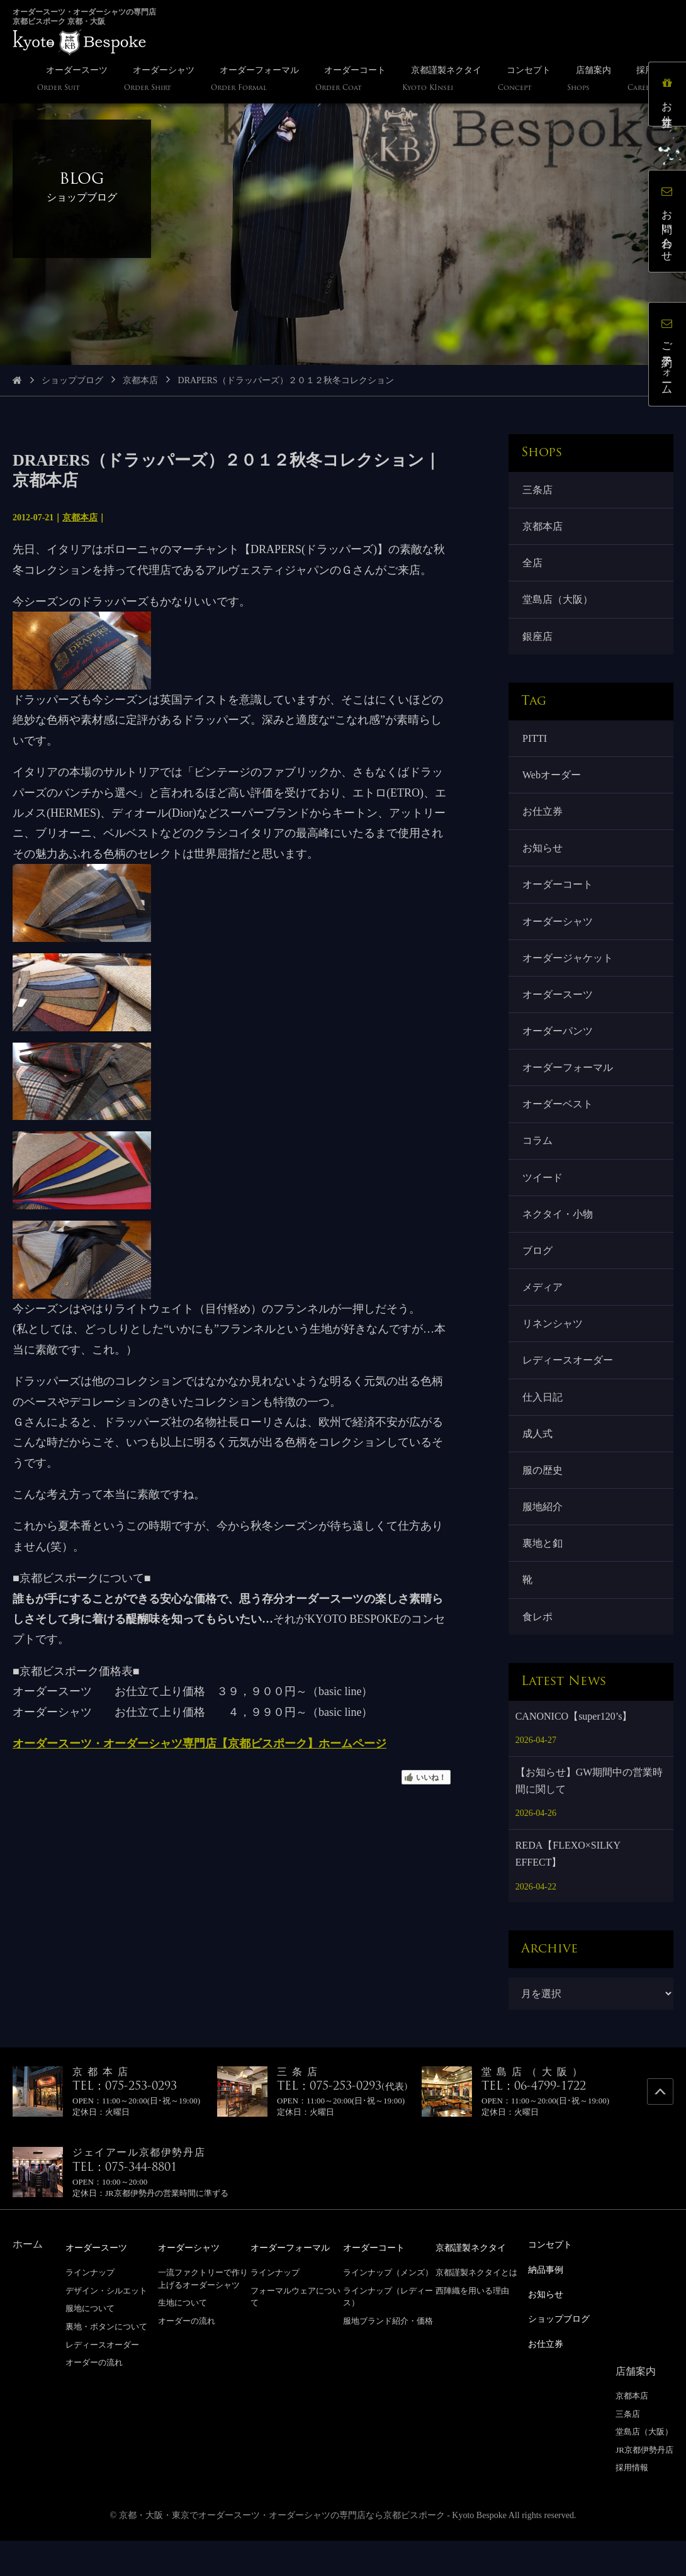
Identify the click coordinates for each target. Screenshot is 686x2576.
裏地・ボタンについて (106, 2364)
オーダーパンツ (559, 1048)
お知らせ (544, 859)
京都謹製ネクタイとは (476, 2310)
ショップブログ (72, 380)
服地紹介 (544, 1540)
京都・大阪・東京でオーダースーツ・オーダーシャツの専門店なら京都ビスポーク (282, 2550)
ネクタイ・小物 (559, 1237)
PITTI (536, 745)
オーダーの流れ (94, 2400)
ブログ (539, 1275)
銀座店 (539, 642)
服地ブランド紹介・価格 (388, 2358)
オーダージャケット (569, 972)
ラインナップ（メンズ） (388, 2310)
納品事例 (548, 2307)
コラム (539, 1161)
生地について (182, 2340)
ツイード (544, 1199)
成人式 (539, 1465)
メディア (544, 1313)
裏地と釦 (544, 1578)
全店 (534, 566)
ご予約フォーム (670, 356)
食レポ (539, 1654)
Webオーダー (553, 783)
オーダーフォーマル (569, 1086)
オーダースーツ (559, 1010)
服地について (90, 2346)
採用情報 (632, 2502)
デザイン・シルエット (106, 2328)
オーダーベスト (559, 1124)
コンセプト (553, 2282)
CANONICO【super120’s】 (574, 1754)
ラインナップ (90, 2310)
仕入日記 (544, 1426)
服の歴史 (544, 1503)
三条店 (539, 490)
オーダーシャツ (559, 934)
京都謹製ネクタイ (476, 2285)
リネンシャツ (554, 1351)
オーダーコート (559, 897)
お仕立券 (544, 820)
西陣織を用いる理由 (472, 2328)
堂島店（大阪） (559, 604)
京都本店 (140, 380)
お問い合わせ (670, 223)
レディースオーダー (569, 1389)
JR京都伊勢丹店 (644, 2485)
